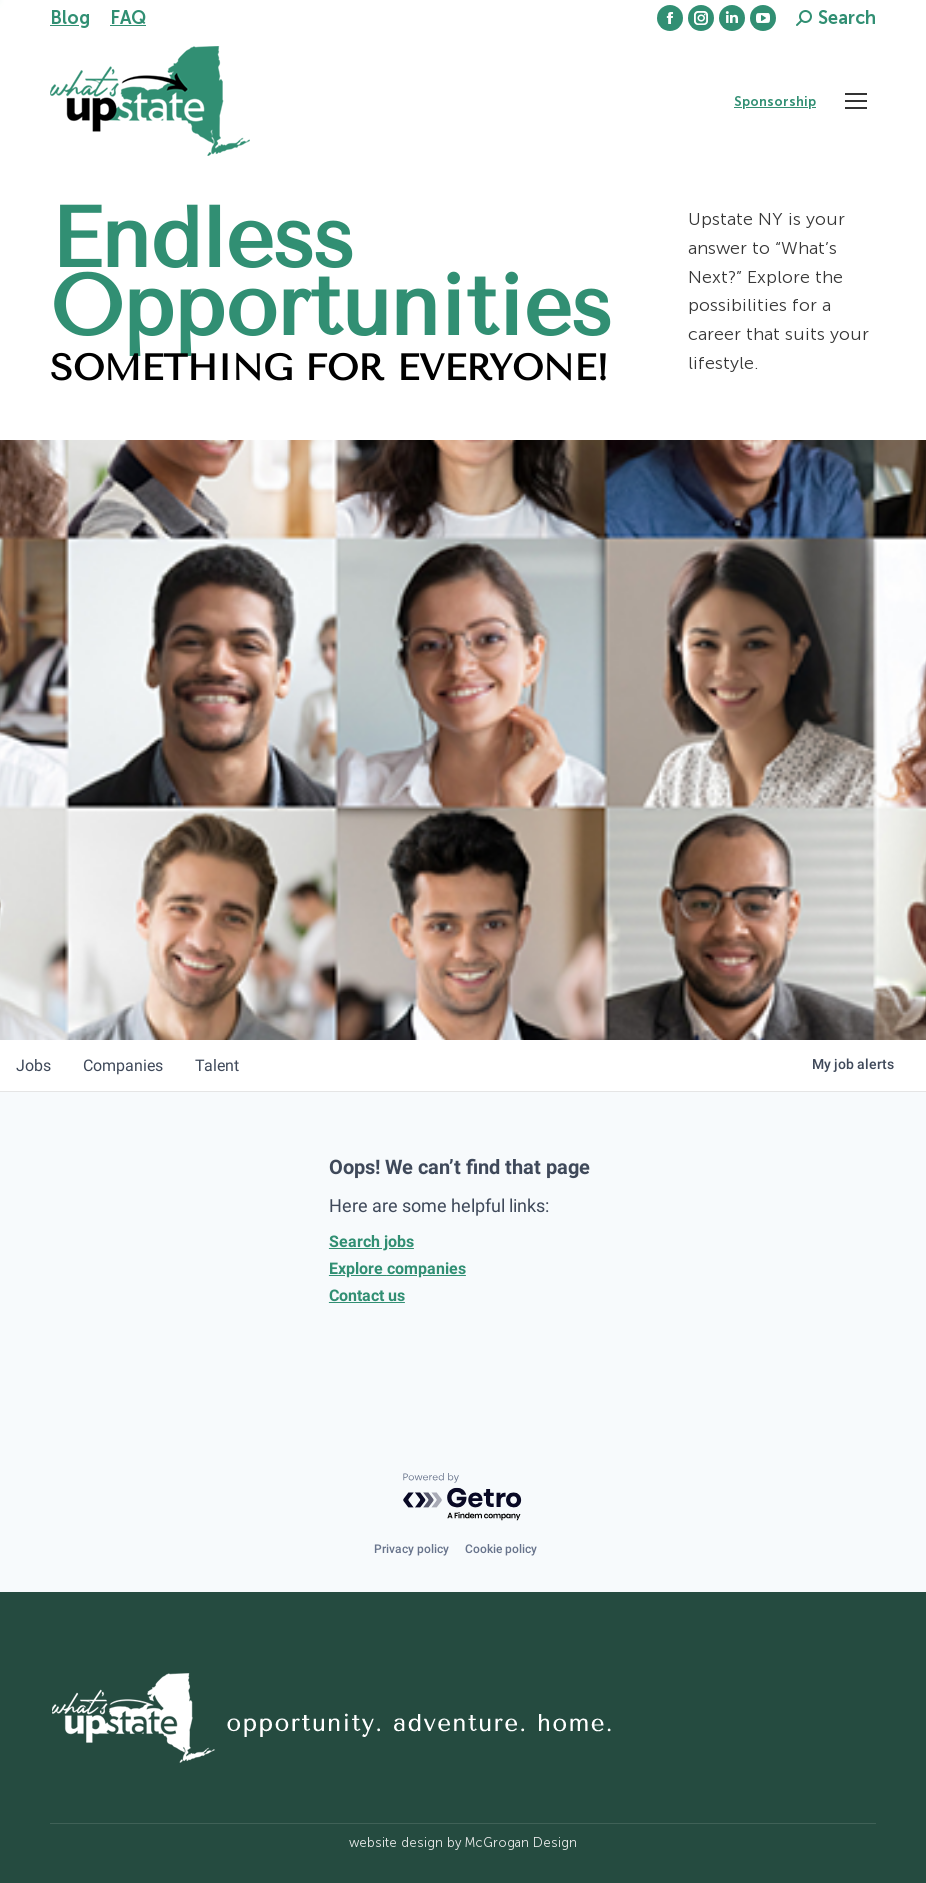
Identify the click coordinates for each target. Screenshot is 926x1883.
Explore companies (397, 1268)
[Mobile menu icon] (856, 101)
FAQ (128, 18)
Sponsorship (775, 101)
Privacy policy (411, 1549)
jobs (33, 1065)
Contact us (367, 1295)
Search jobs (371, 1241)
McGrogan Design (521, 1842)
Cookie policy (501, 1549)
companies (123, 1065)
